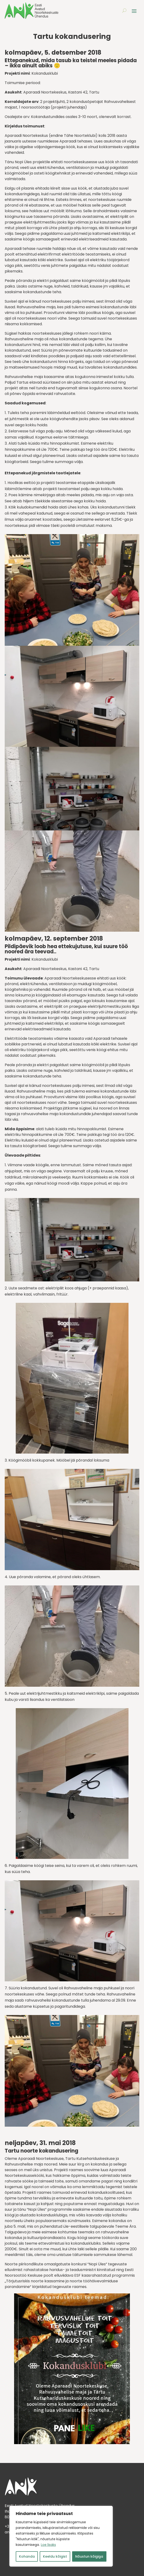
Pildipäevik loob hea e (33, 946)
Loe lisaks (48, 2544)
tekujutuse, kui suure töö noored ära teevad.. (66, 949)
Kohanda (27, 2556)
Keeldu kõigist (55, 2556)
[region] (61, 2536)
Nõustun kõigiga (89, 2556)
